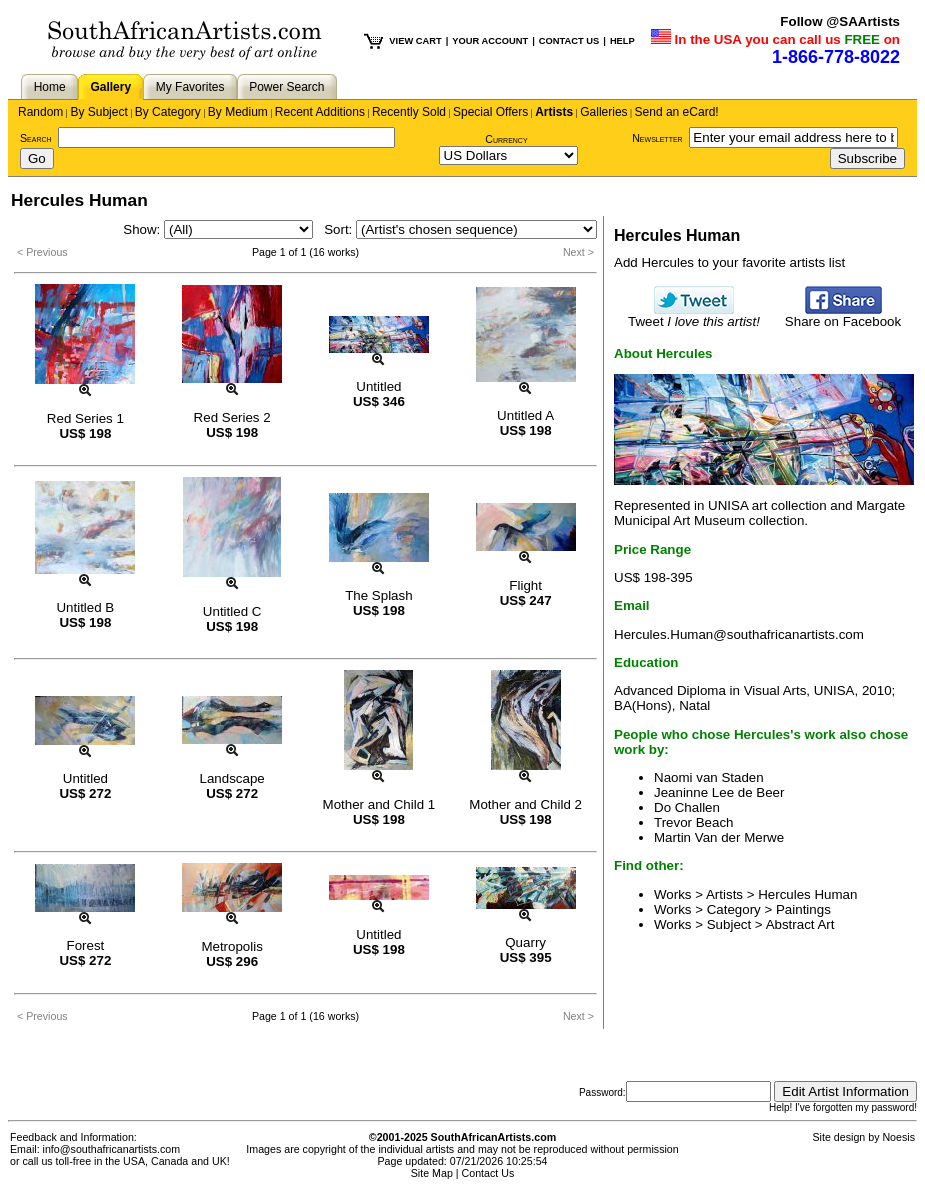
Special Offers (490, 112)
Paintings (803, 909)
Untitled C (232, 611)
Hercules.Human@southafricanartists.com (739, 634)
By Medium (238, 112)
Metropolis (231, 946)
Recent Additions (320, 112)
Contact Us (488, 1173)
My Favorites (190, 87)
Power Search (286, 87)
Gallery (110, 87)
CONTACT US (569, 41)
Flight (525, 585)
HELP (622, 41)
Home (50, 87)
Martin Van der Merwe (719, 837)
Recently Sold (409, 112)
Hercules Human (807, 894)
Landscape (232, 778)
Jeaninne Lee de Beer (719, 792)
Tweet (694, 315)
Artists (554, 112)
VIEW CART (415, 41)
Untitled (378, 386)
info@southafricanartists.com (112, 1149)
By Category (168, 112)
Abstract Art (800, 924)
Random (40, 112)
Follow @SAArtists (840, 21)
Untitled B (85, 607)
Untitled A (525, 415)
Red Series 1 (85, 418)
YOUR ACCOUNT (490, 41)
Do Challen (687, 807)
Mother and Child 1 (379, 804)
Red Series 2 (232, 417)
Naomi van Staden (709, 777)
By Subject (98, 112)
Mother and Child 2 (525, 804)
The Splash (378, 595)
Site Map (432, 1173)
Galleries (603, 112)
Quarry (525, 942)
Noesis (898, 1137)
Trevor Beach (694, 822)
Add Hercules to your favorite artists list (729, 262)
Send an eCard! (677, 112)
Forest (85, 945)
